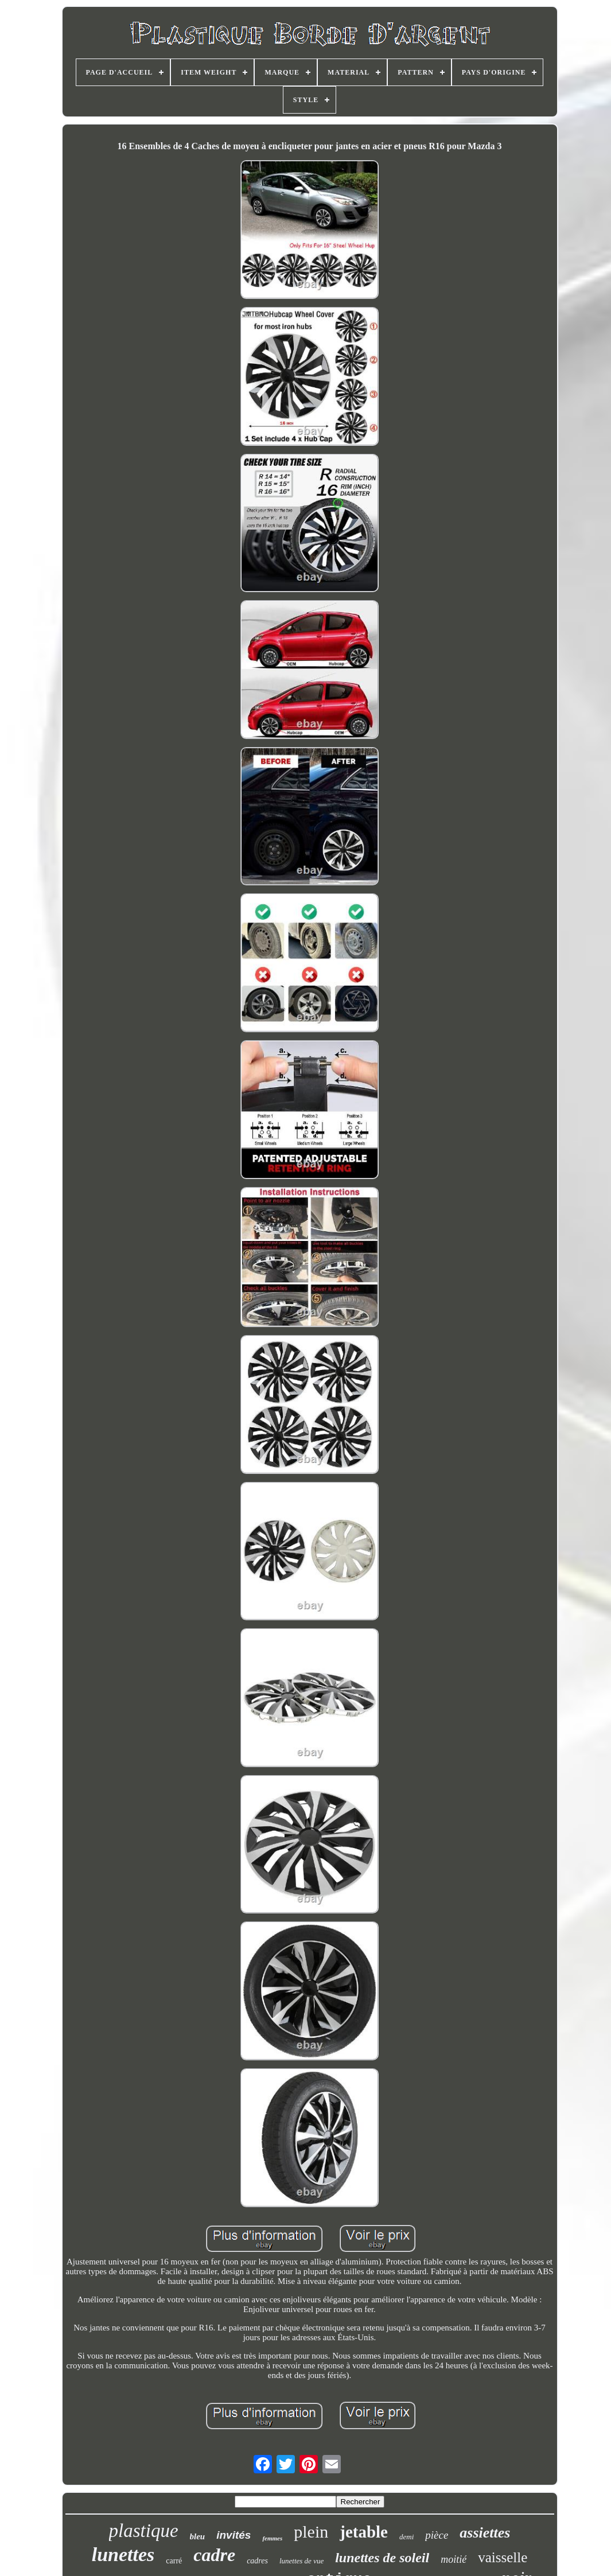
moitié (453, 2559)
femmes (272, 2538)
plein (311, 2531)
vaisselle (502, 2557)
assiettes (485, 2532)
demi (406, 2536)
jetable (364, 2532)
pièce (436, 2535)
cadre (214, 2554)
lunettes (123, 2554)
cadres (257, 2560)
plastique (143, 2530)
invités (233, 2535)
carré (174, 2560)
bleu (197, 2536)
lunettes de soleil (382, 2557)
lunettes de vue (301, 2560)
